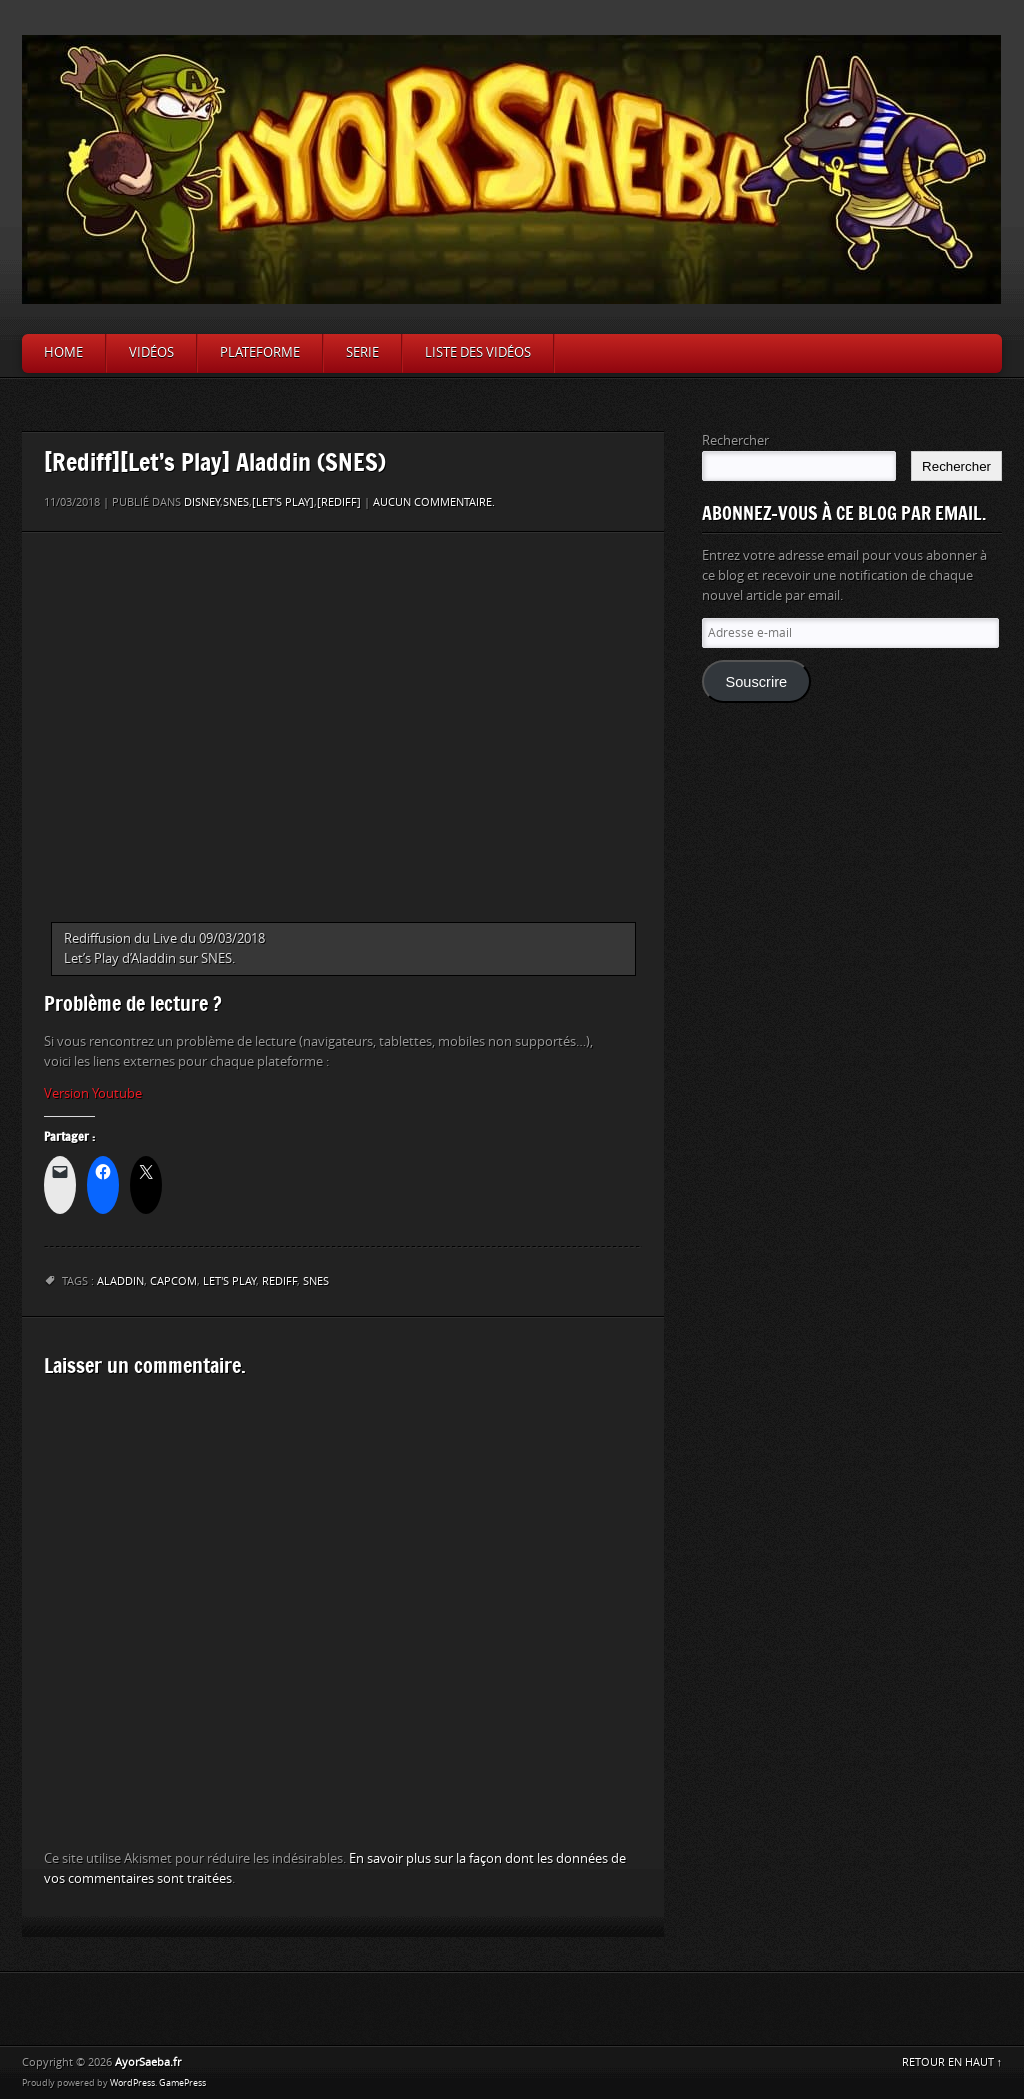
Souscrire (756, 682)
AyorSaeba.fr (148, 2062)
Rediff (279, 1281)
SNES (236, 502)
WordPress (132, 2083)
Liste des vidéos (478, 352)
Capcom (173, 1281)
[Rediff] (339, 502)
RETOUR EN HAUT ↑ (952, 2062)
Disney (202, 502)
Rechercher (735, 440)
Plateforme (260, 352)
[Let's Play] (283, 502)
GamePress (182, 2083)
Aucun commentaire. (434, 502)
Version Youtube (93, 1093)
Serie (362, 352)
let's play (229, 1281)
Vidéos (151, 352)
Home (63, 352)
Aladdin (120, 1281)
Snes (316, 1281)
